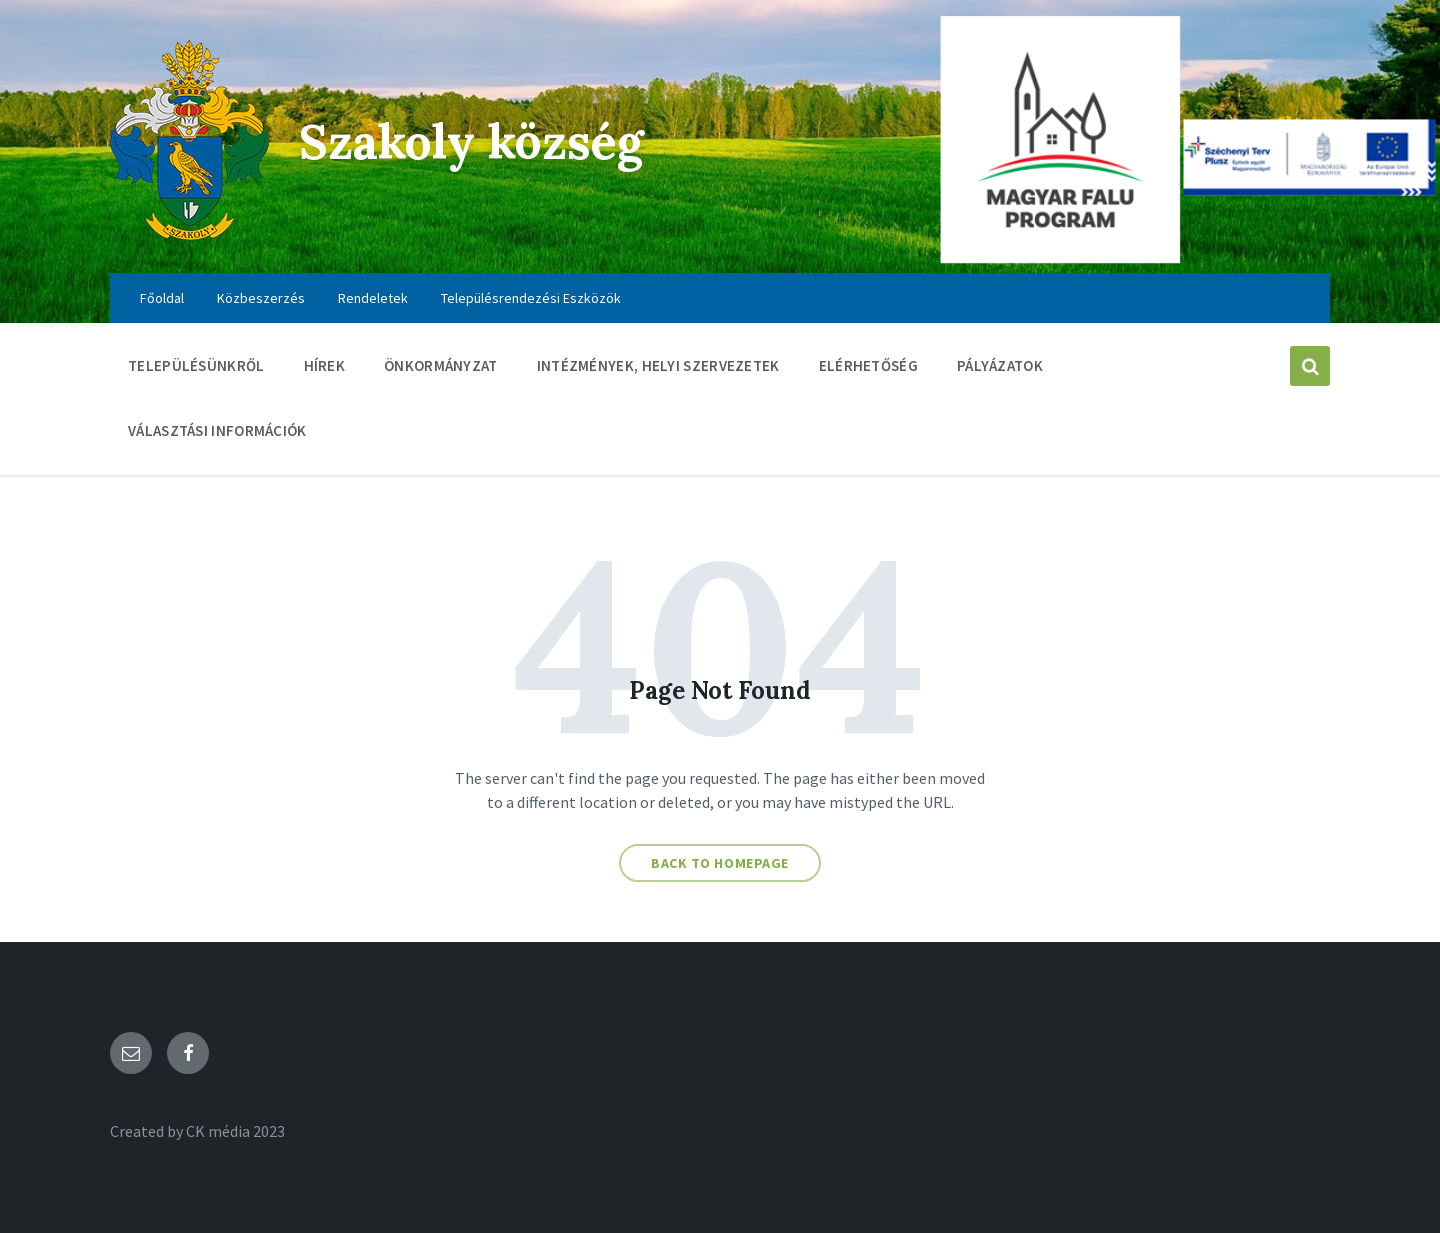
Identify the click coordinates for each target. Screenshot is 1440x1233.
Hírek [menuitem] (325, 365)
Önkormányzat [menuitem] (441, 365)
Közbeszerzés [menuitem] (261, 298)
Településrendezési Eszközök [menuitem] (531, 298)
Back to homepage (720, 863)
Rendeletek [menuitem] (373, 298)
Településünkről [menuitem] (196, 365)
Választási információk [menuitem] (217, 430)
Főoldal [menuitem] (162, 298)
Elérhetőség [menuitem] (868, 365)
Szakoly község (471, 141)
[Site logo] (189, 234)
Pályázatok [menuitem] (1000, 365)
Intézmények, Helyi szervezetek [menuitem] (658, 365)
